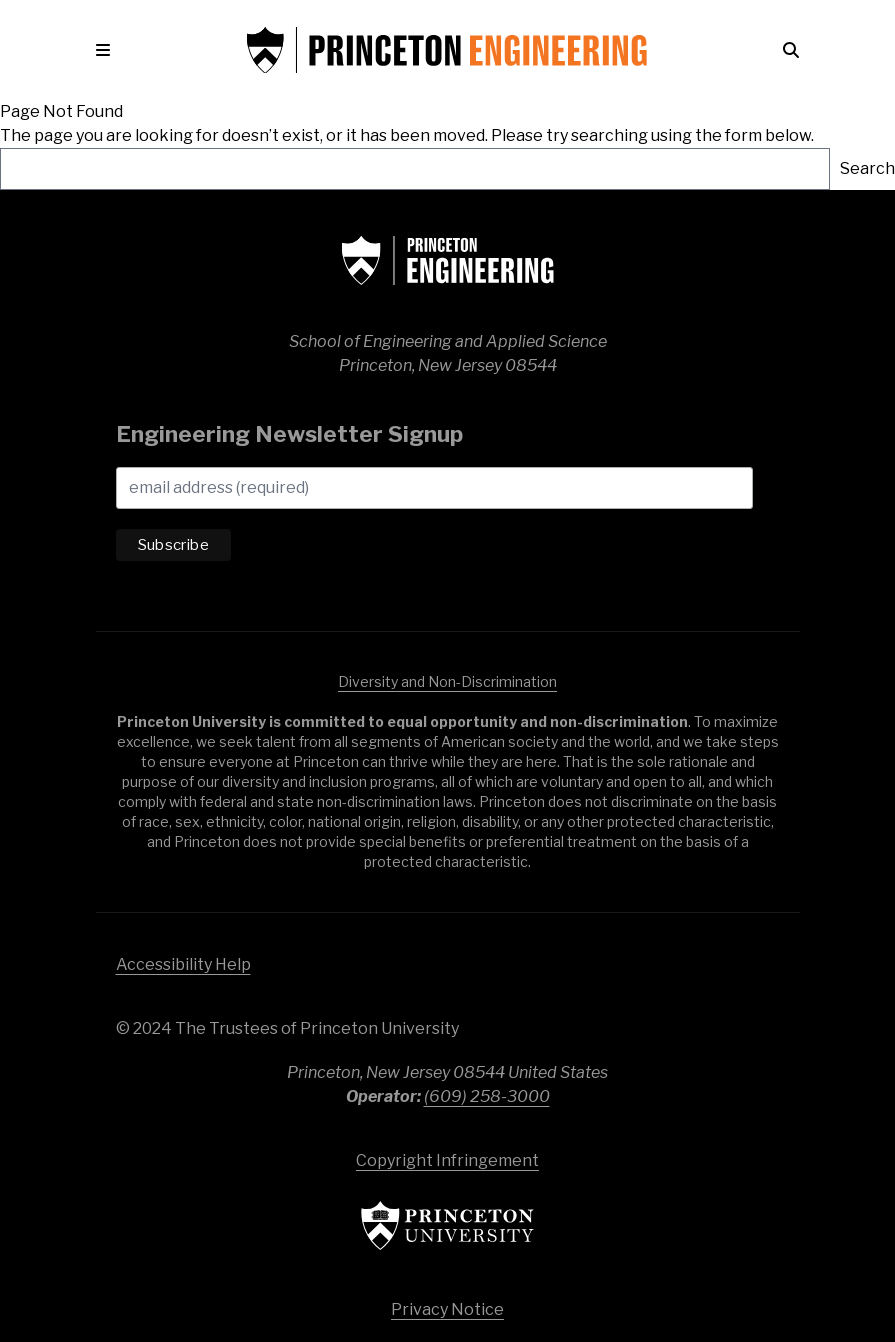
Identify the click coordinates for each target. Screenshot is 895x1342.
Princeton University (448, 1225)
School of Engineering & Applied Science (448, 260)
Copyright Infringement (447, 1160)
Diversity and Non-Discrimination (447, 681)
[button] (123, 50)
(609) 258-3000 (487, 1096)
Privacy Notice (447, 1309)
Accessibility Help (183, 964)
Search (867, 168)
